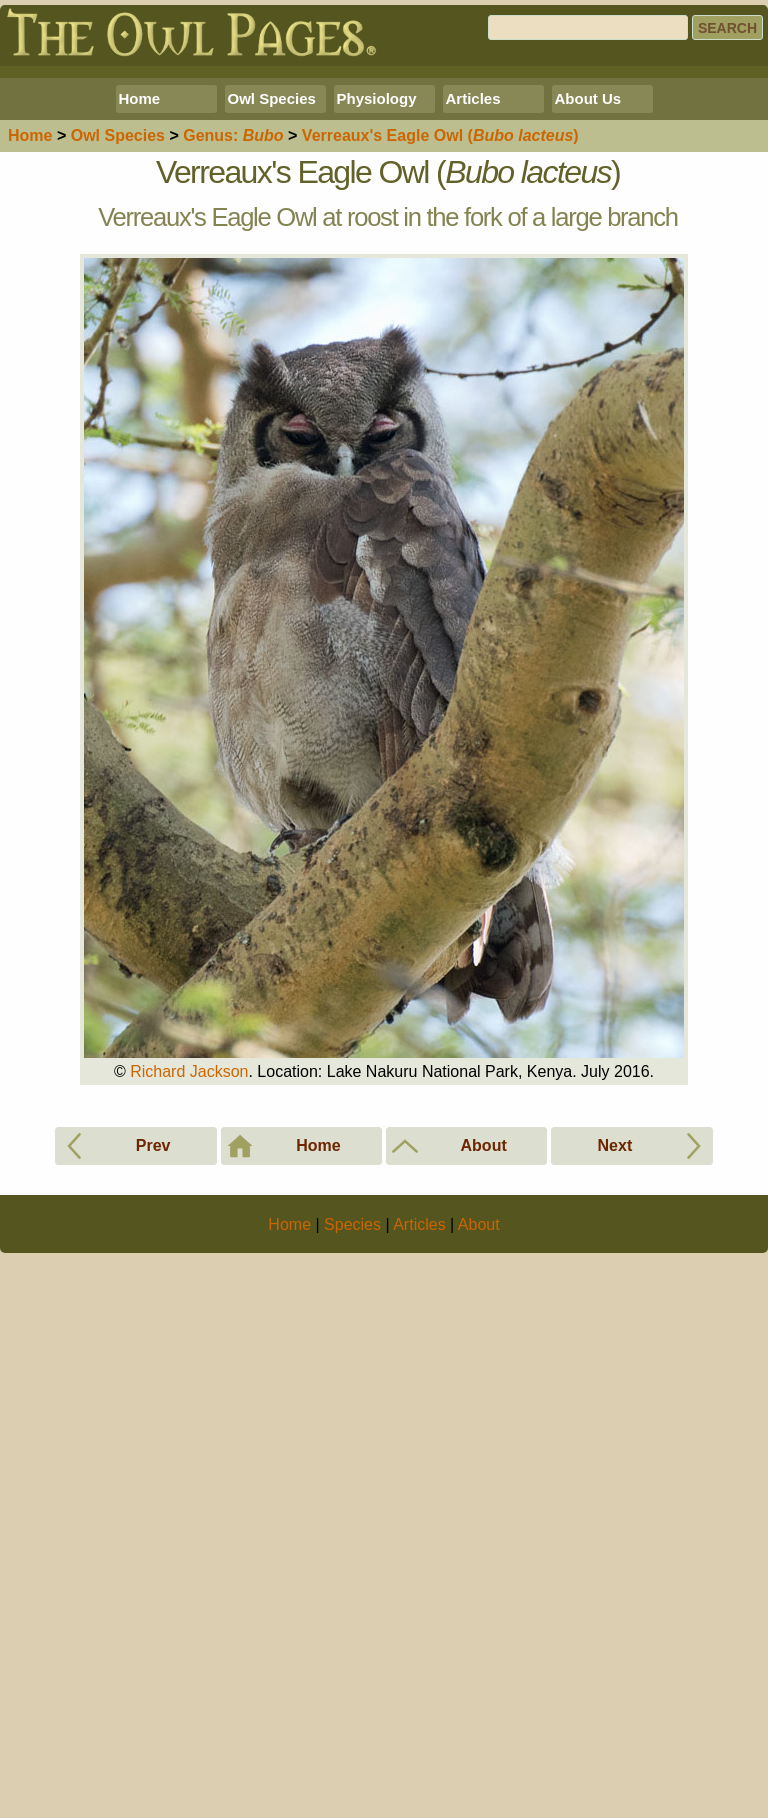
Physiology (377, 378)
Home (140, 378)
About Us (588, 378)
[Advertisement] (384, 212)
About (479, 1784)
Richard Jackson (189, 1351)
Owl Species (272, 378)
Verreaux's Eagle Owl (440, 415)
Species (118, 415)
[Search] (588, 27)
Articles (473, 378)
